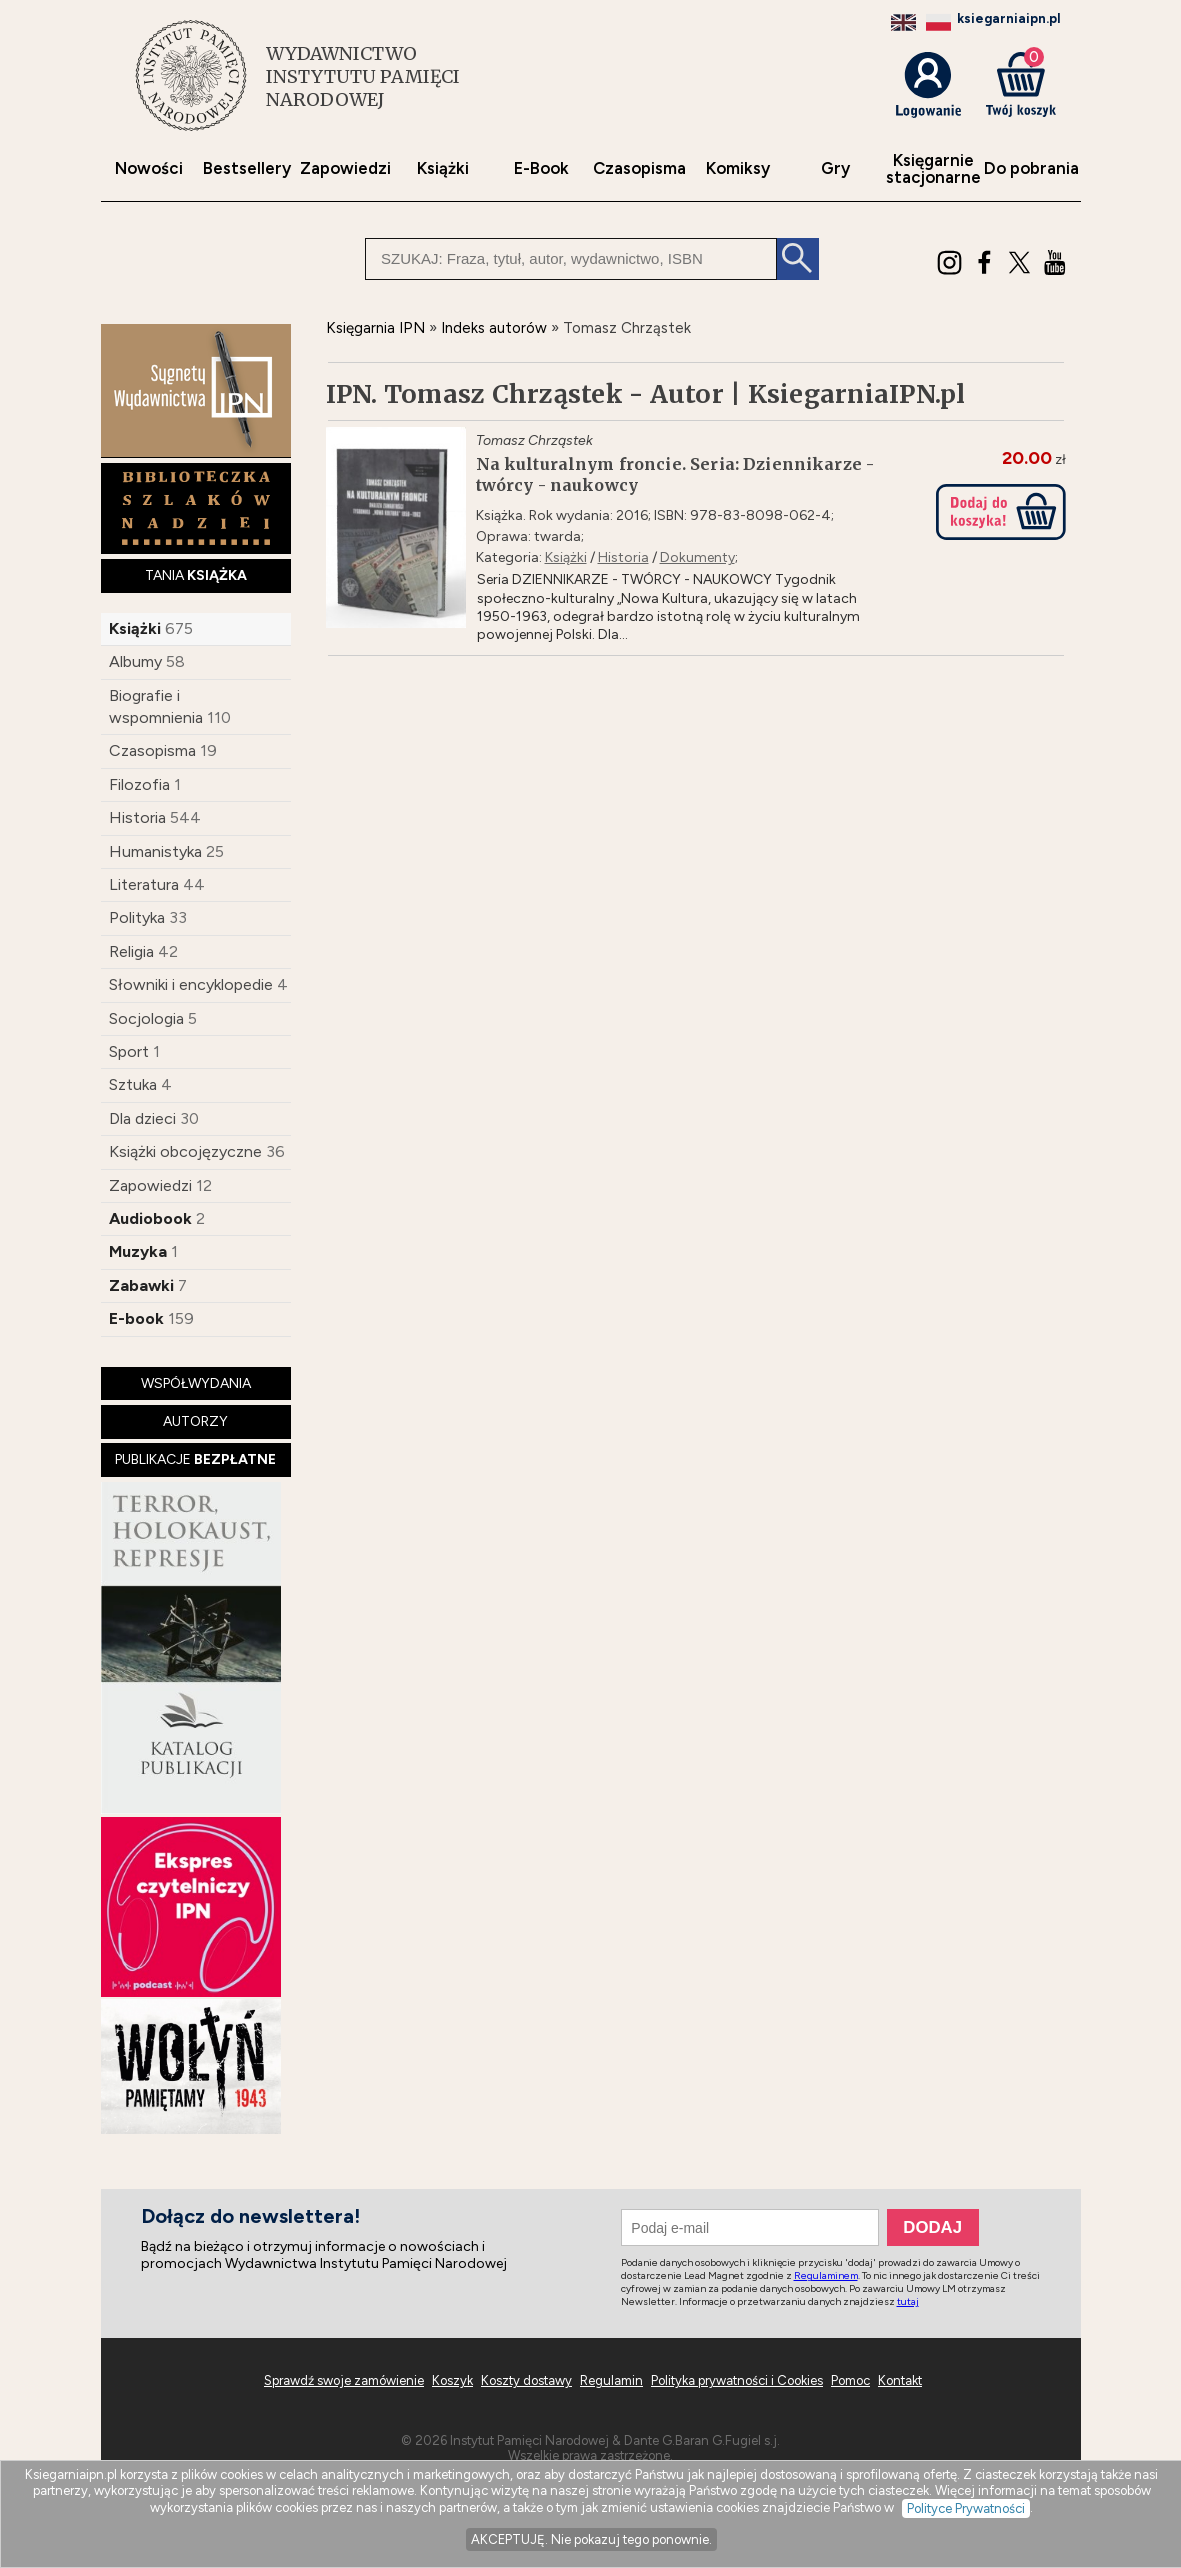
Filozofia (139, 784)
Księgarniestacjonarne (933, 169)
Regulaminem (826, 2275)
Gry (835, 168)
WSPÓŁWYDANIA (196, 1383)
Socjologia (146, 1018)
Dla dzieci (142, 1118)
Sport (129, 1051)
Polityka (137, 917)
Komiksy (738, 168)
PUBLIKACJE (195, 1459)
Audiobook (150, 1218)
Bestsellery (247, 168)
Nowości (149, 168)
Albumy (135, 661)
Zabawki (141, 1285)
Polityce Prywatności (966, 2508)
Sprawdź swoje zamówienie (344, 2380)
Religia (131, 951)
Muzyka (138, 1251)
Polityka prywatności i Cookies (737, 2380)
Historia (137, 817)
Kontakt (900, 2380)
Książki (443, 168)
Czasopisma (639, 168)
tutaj (908, 2301)
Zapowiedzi (345, 168)
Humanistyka (155, 851)
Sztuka (133, 1084)
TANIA (196, 575)
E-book (136, 1318)
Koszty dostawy (526, 2380)
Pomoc (850, 2380)
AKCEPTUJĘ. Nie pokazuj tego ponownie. (591, 2539)
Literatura (144, 884)
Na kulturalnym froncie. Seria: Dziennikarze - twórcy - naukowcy (675, 474)
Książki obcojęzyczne (185, 1151)
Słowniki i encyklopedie (191, 984)
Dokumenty (697, 557)
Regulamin (611, 2380)
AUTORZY (195, 1421)
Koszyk (452, 2380)
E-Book (541, 168)
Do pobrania (1031, 168)
